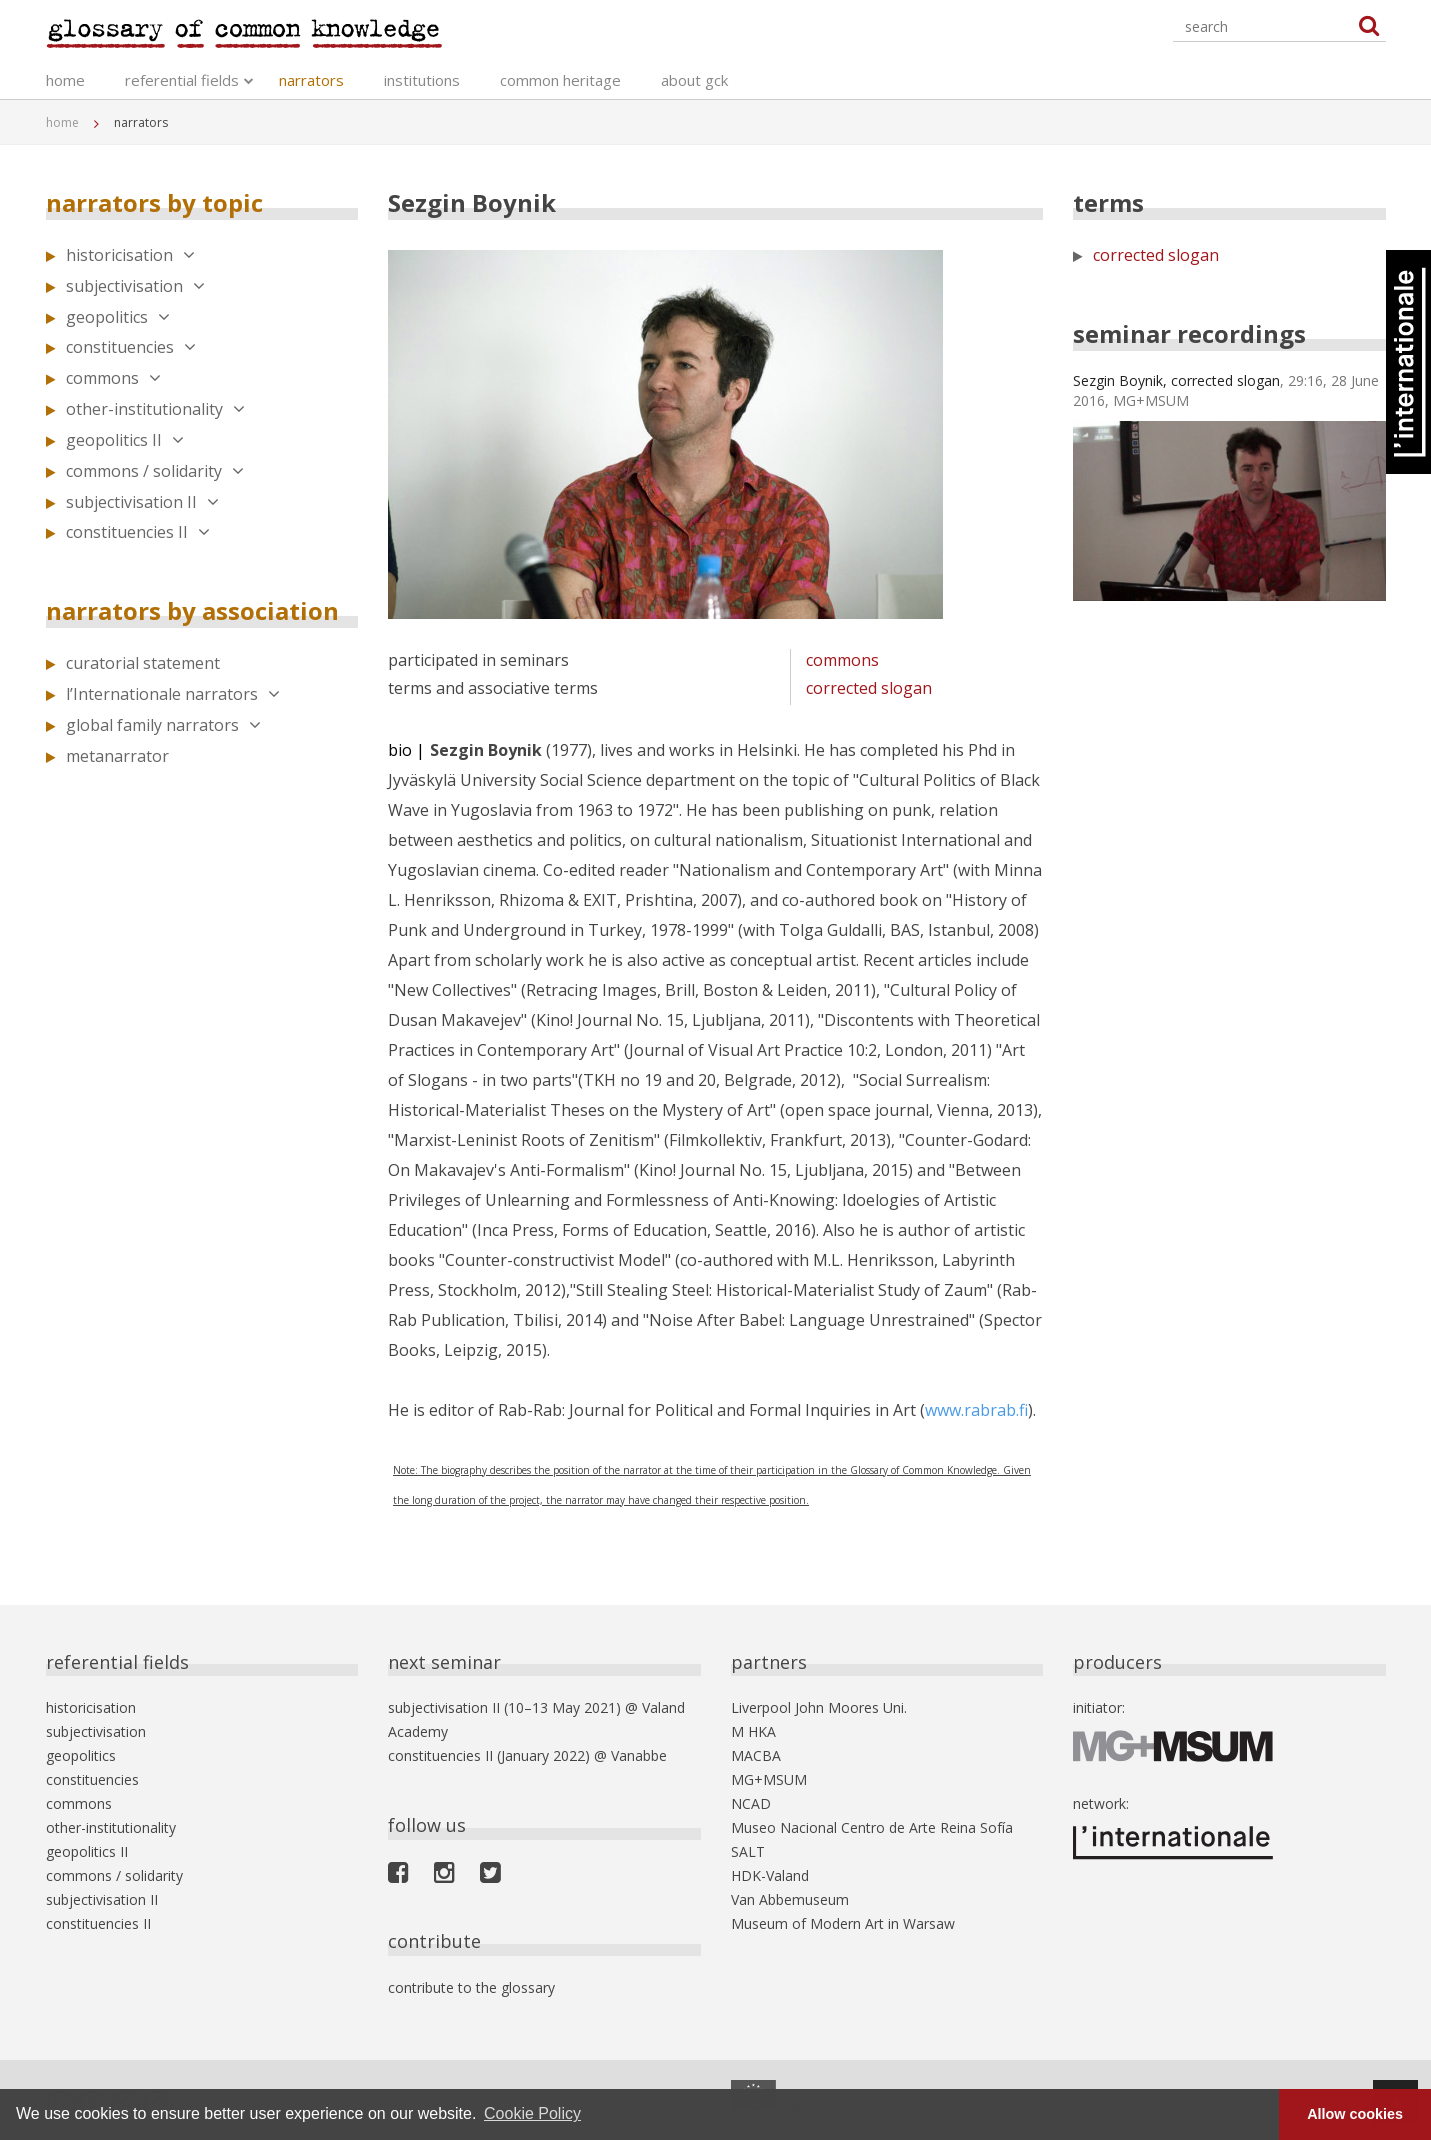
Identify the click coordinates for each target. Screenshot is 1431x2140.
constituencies (131, 347)
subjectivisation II (142, 502)
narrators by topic (154, 202)
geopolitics (118, 317)
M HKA (753, 1731)
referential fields (182, 80)
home (65, 80)
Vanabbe (639, 1755)
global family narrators (163, 725)
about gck (694, 80)
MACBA (756, 1755)
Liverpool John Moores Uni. (819, 1707)
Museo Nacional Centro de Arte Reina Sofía (872, 1827)
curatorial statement (143, 663)
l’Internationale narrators (173, 694)
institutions (422, 80)
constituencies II (138, 532)
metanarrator (117, 756)
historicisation (130, 255)
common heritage (560, 80)
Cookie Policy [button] (532, 2113)
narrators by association (192, 610)
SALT (748, 1851)
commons (113, 378)
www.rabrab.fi (976, 1410)
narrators (311, 80)
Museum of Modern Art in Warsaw (843, 1923)
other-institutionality (155, 409)
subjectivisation (135, 286)
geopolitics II (125, 440)
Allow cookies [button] (1355, 2114)
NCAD (751, 1803)
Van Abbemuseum (790, 1899)
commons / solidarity (155, 471)
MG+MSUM (769, 1779)
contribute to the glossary (471, 1987)
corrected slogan (869, 688)
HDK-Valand (770, 1875)
